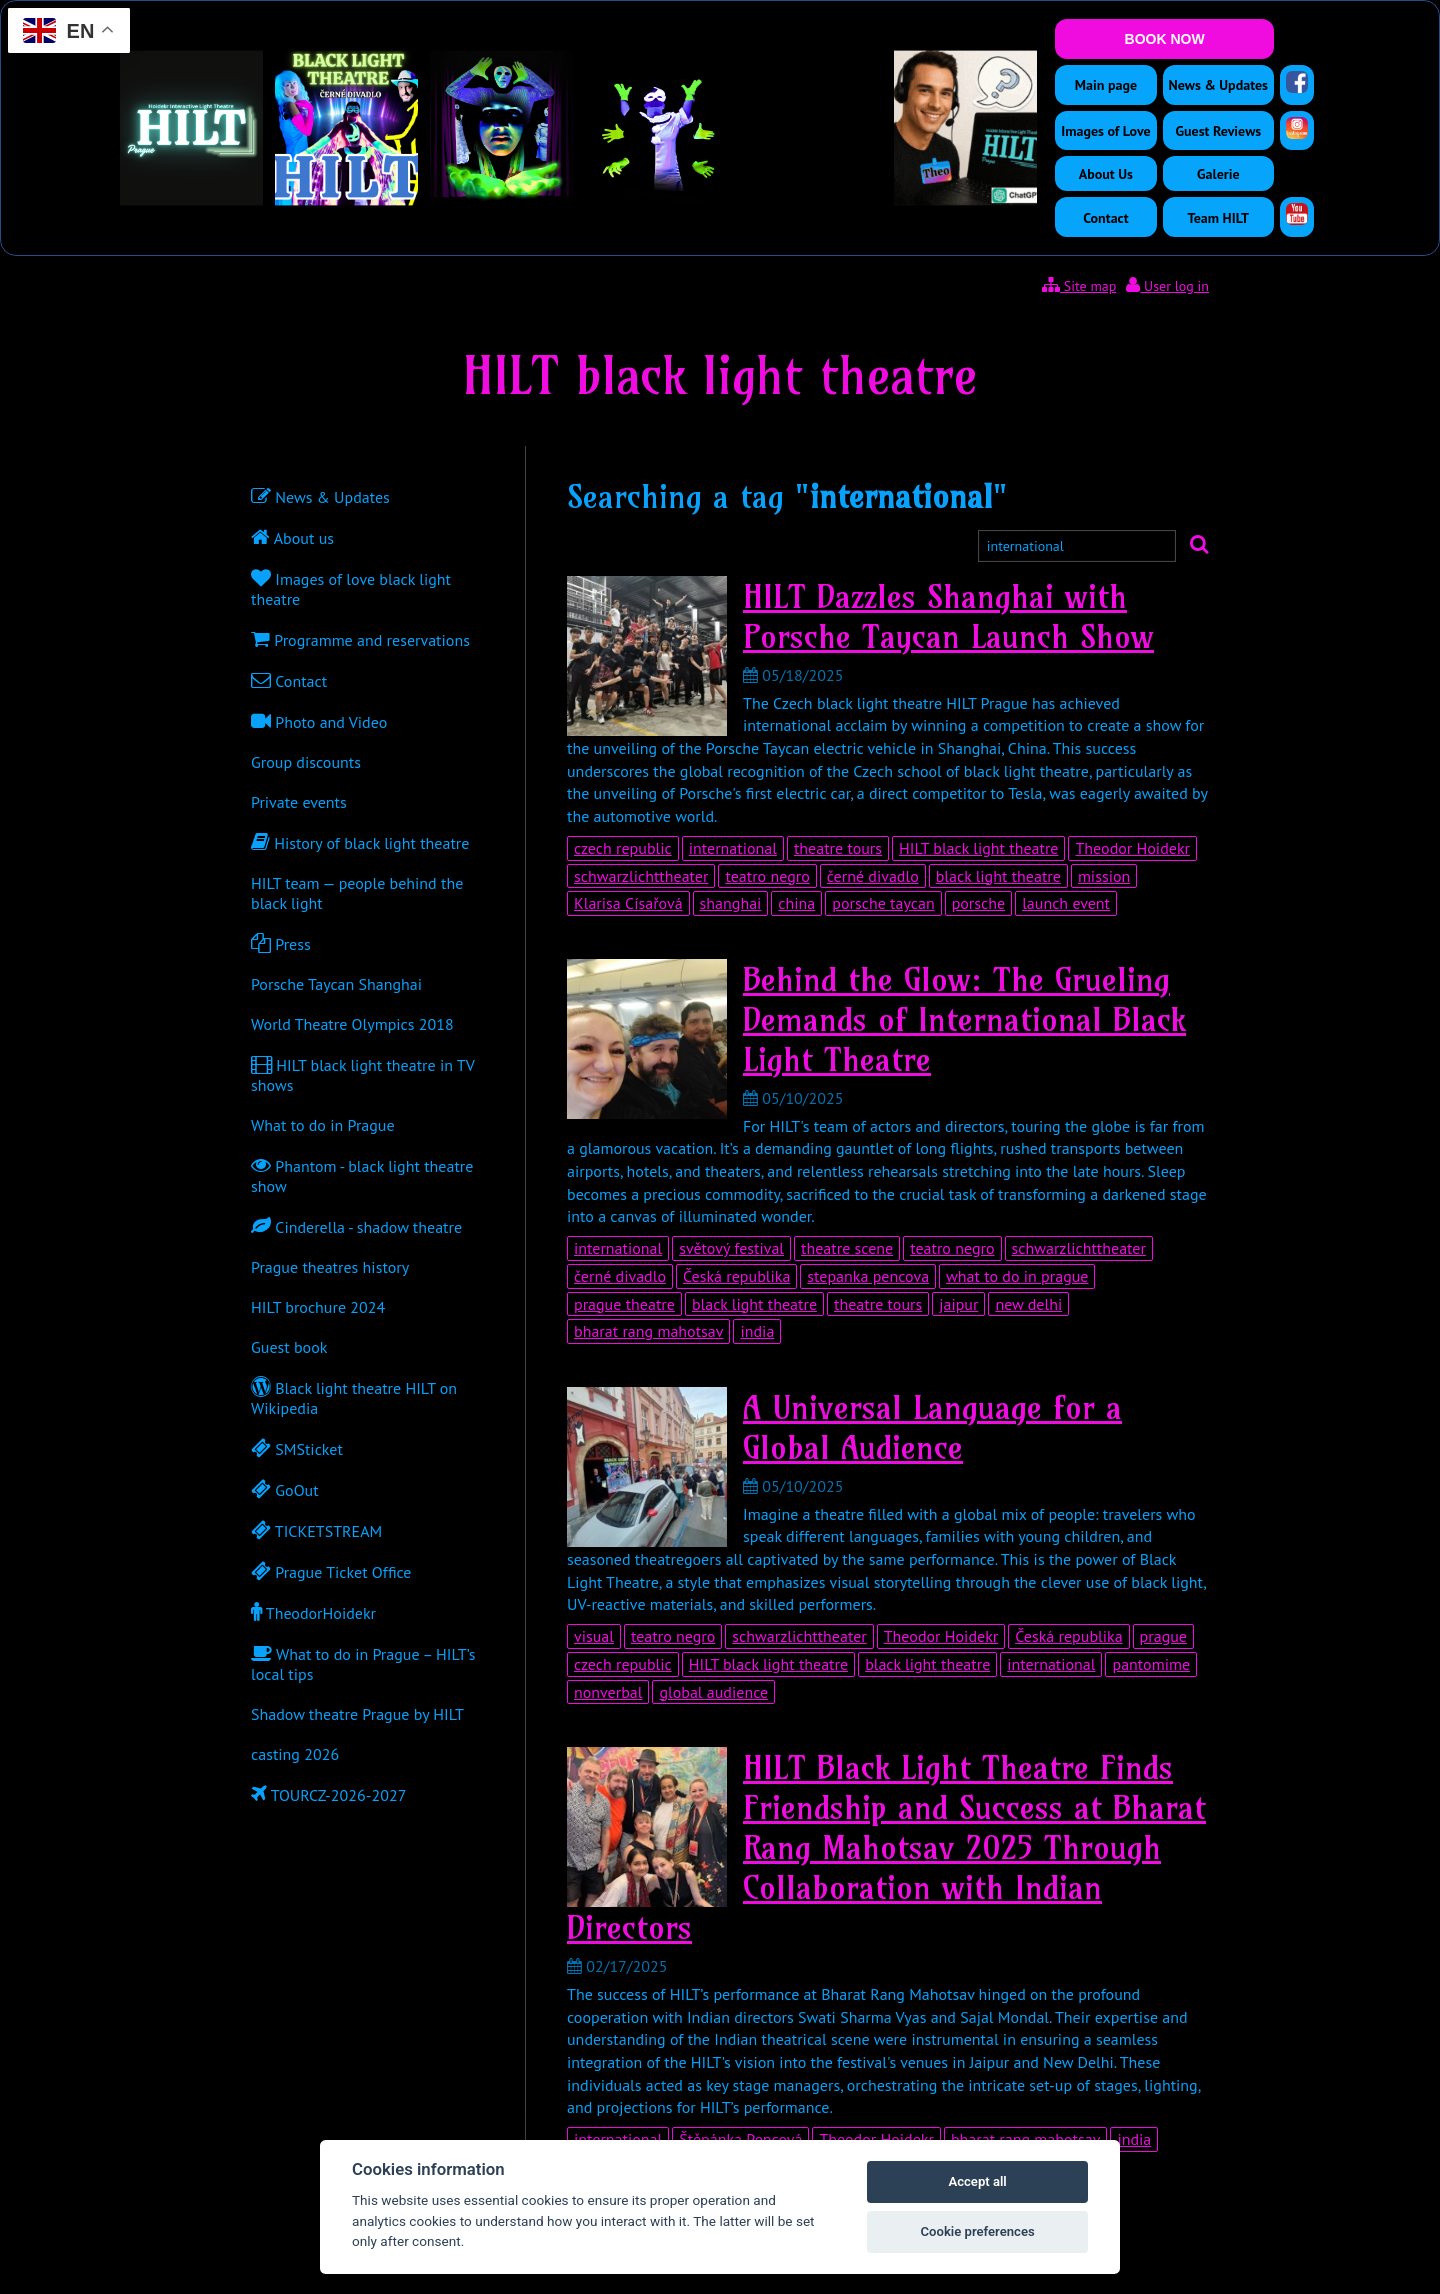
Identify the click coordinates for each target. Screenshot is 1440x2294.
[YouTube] (1297, 214)
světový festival (731, 1248)
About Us (1106, 174)
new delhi (1028, 1304)
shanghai (731, 903)
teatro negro (767, 876)
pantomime (1151, 1664)
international (733, 848)
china (796, 903)
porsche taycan (883, 903)
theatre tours (838, 848)
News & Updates (1218, 85)
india (757, 1331)
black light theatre (998, 876)
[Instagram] (1297, 128)
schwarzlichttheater (641, 876)
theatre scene (847, 1248)
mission (1104, 876)
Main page (1106, 85)
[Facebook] (1297, 82)
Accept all (977, 2181)
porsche (979, 903)
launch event (1066, 903)
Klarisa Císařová (628, 903)
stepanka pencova (868, 1276)
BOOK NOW (1165, 39)
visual (594, 1636)
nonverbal (608, 1692)
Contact (1105, 218)
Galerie (1218, 174)
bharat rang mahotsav (648, 1331)
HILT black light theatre (978, 848)
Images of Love (1105, 131)
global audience (713, 1692)
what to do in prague (1017, 1276)
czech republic (623, 848)
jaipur (958, 1304)
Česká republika (736, 1276)
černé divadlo (873, 876)
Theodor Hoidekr (1132, 848)
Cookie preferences (977, 2231)
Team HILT (1218, 218)
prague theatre (624, 1304)
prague (1163, 1636)
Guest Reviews (1218, 131)
